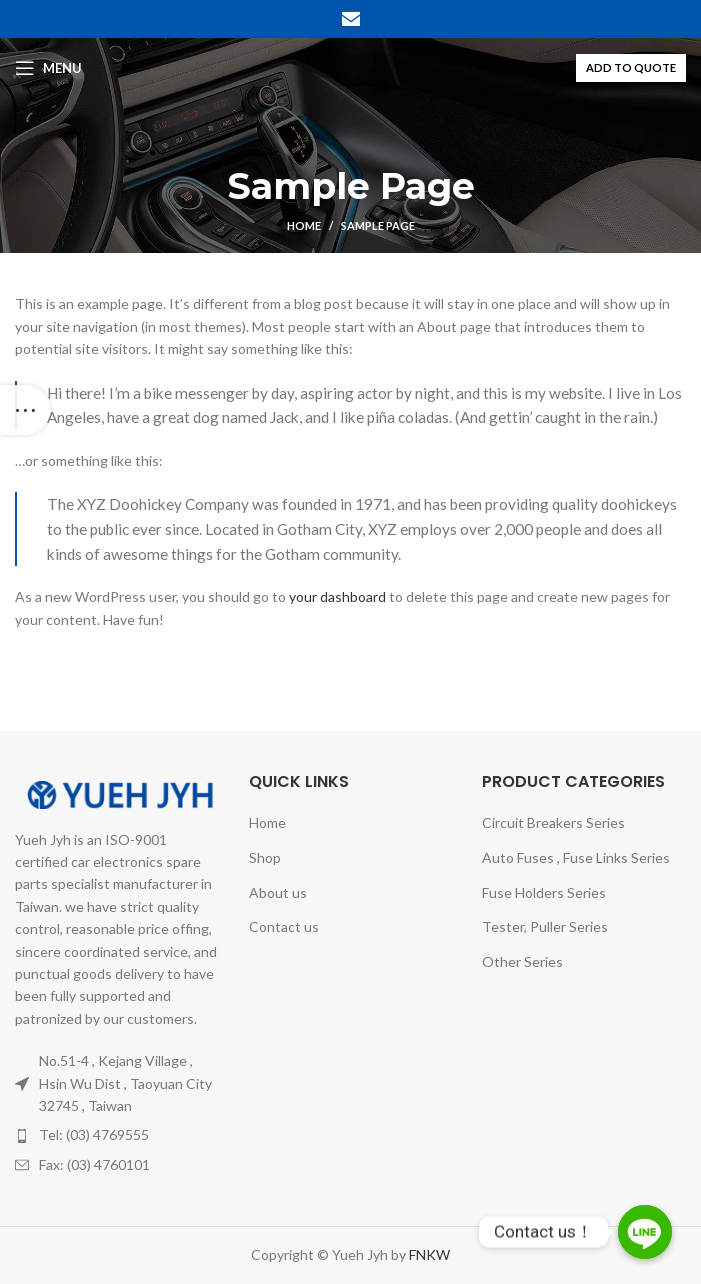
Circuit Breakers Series (553, 822)
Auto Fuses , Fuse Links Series (576, 857)
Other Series (522, 961)
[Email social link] (351, 19)
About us (278, 892)
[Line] (645, 1232)
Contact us (284, 926)
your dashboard (337, 596)
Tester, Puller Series (545, 926)
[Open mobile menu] (48, 68)
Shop (265, 857)
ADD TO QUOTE (631, 67)
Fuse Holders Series (544, 892)
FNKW (428, 1254)
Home (304, 225)
